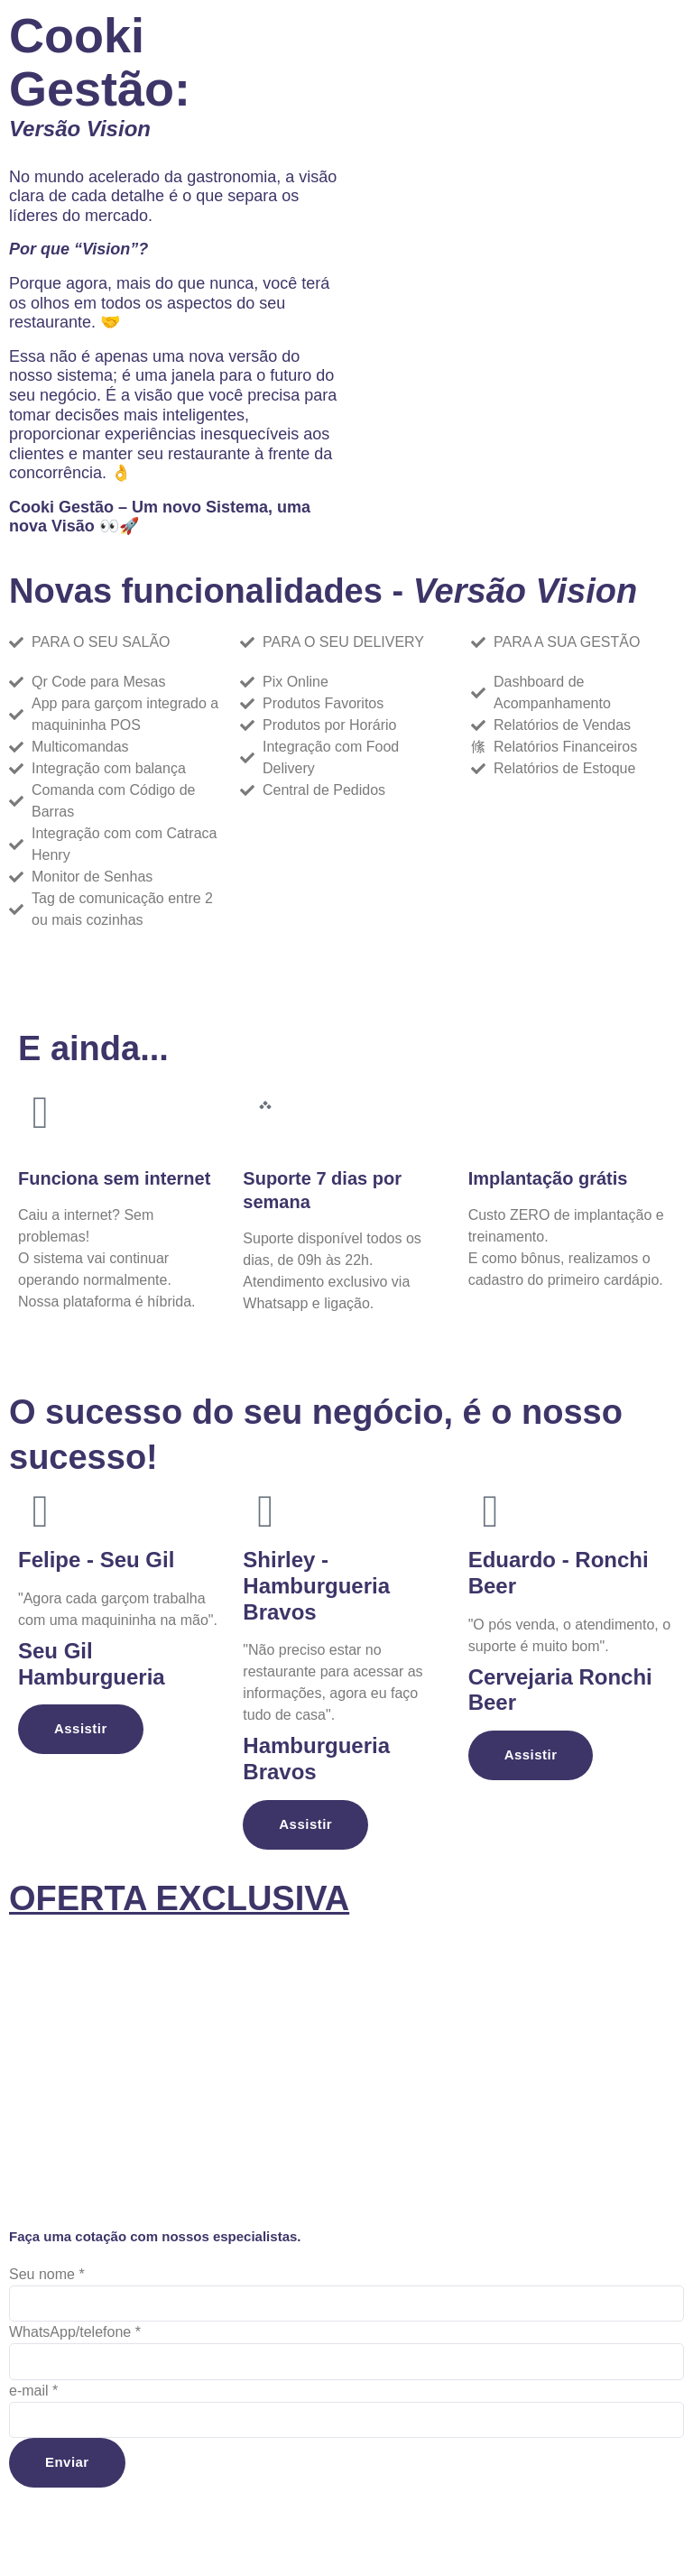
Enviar (68, 2468)
